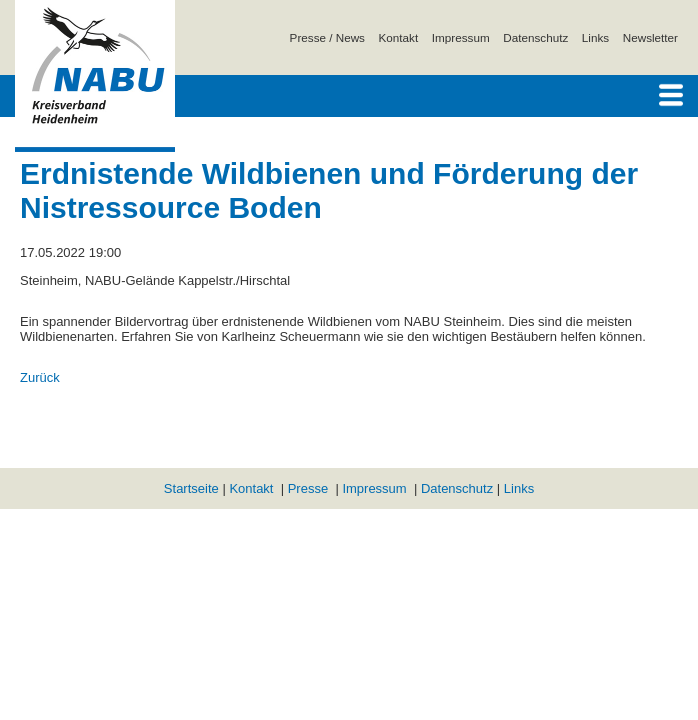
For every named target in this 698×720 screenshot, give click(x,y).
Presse (308, 488)
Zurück (40, 377)
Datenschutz (535, 37)
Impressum (461, 37)
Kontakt (399, 37)
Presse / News (327, 37)
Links (595, 37)
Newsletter (650, 37)
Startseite (191, 488)
